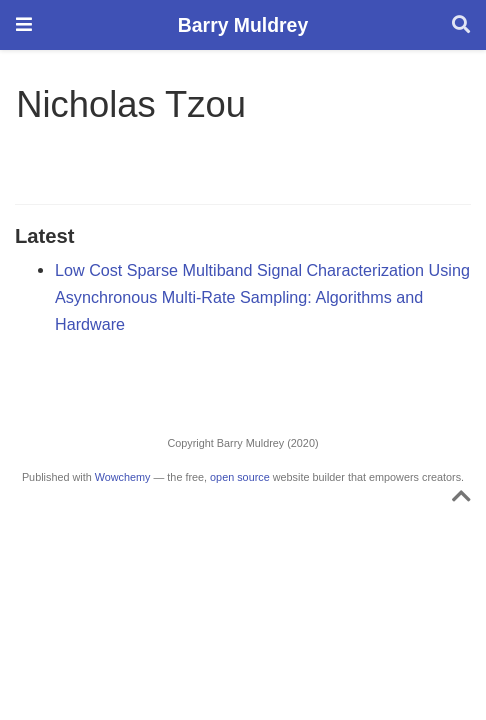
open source (240, 477)
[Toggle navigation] (24, 24)
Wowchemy (123, 477)
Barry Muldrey (243, 25)
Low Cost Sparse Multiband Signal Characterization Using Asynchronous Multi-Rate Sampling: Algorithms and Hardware (262, 296)
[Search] (461, 25)
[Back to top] (461, 500)
